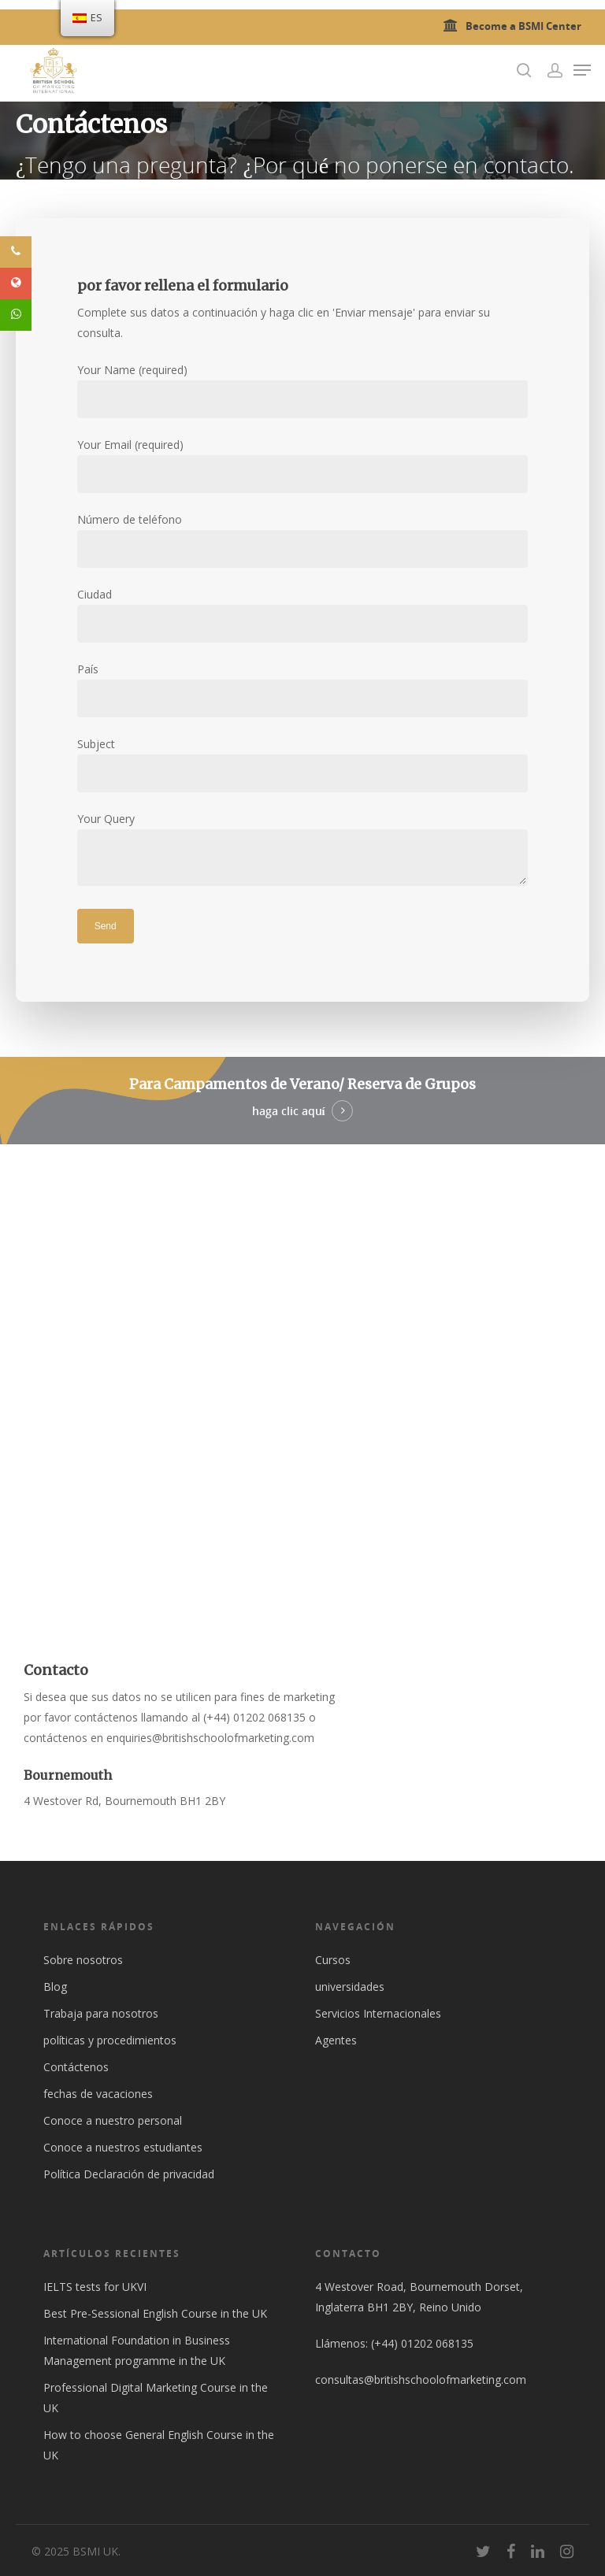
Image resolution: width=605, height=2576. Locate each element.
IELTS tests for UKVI (95, 2286)
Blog (55, 1986)
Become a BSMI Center (509, 26)
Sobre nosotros (83, 1959)
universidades (349, 1986)
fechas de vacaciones (98, 2093)
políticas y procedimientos (109, 2040)
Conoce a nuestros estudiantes (122, 2147)
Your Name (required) (303, 390)
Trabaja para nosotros (100, 2013)
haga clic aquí (288, 1110)
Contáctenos (76, 2066)
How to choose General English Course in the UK (158, 2445)
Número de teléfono (303, 540)
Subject (303, 764)
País (303, 689)
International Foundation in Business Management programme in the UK (136, 2350)
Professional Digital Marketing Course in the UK (155, 2397)
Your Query (303, 851)
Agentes (336, 2040)
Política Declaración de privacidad (128, 2173)
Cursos (333, 1959)
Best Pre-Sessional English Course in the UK (155, 2313)
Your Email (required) (303, 465)
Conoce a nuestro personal (112, 2120)
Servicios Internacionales (378, 2013)
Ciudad (303, 615)
